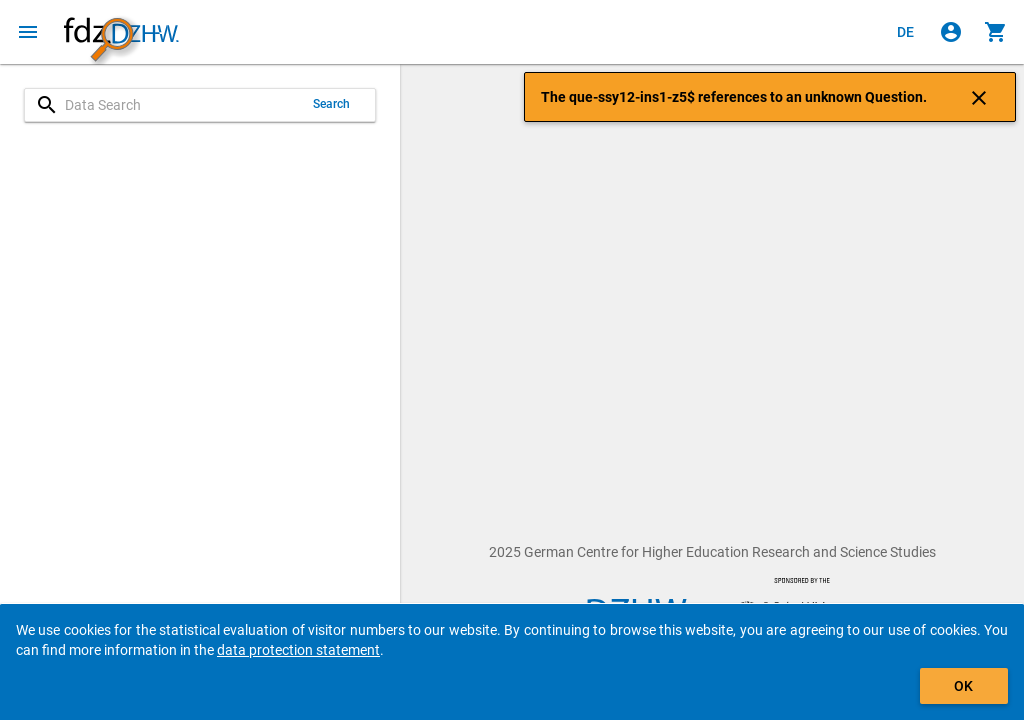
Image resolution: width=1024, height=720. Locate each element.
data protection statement (298, 650)
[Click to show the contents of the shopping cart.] (996, 32)
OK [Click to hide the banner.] (963, 686)
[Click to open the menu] (28, 32)
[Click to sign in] (951, 32)
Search (332, 104)
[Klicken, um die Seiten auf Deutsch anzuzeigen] (906, 32)
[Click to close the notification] (979, 97)
